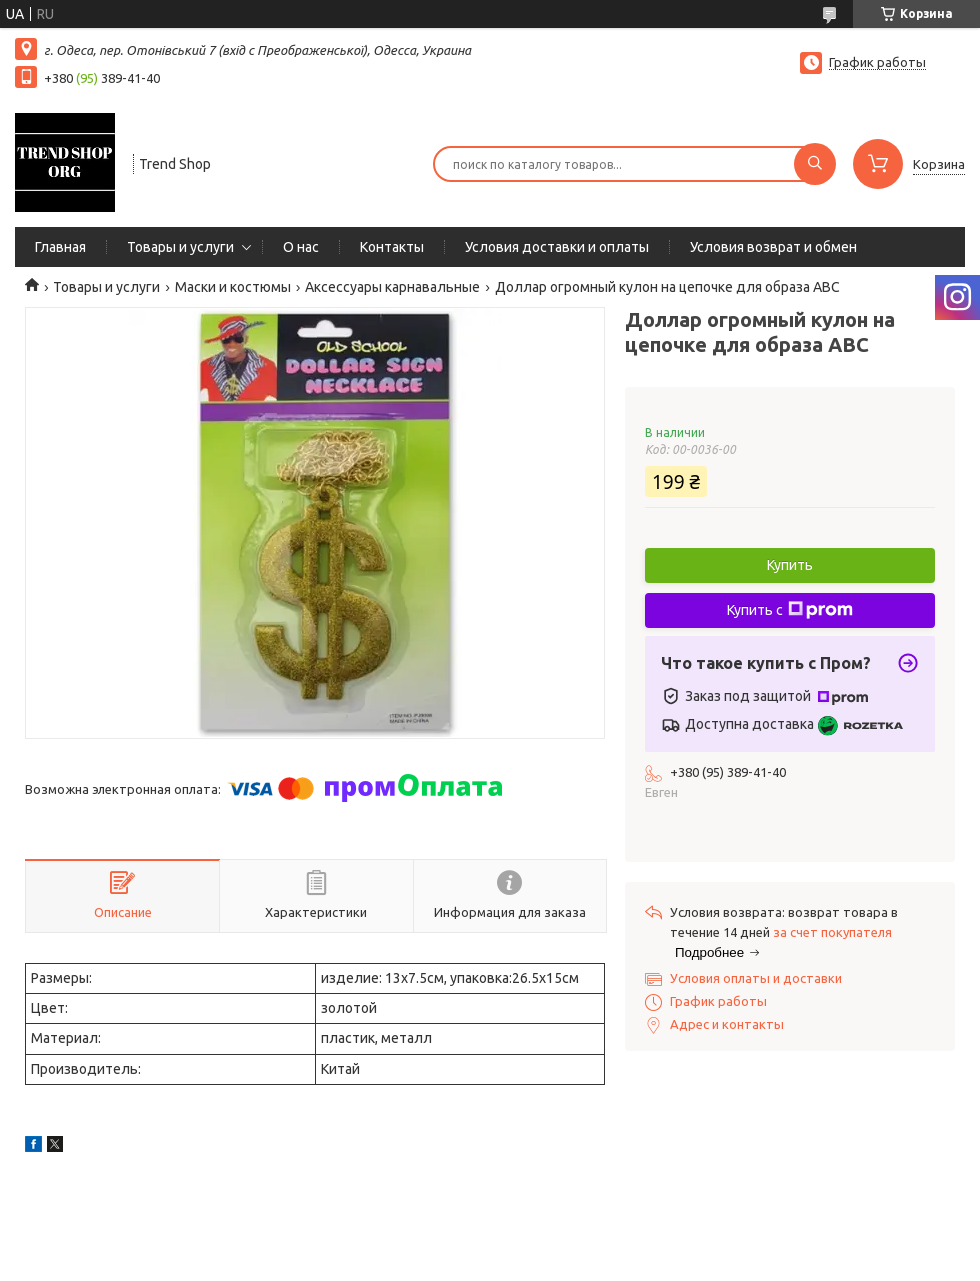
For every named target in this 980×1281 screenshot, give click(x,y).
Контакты (392, 247)
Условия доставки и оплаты (557, 247)
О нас (301, 247)
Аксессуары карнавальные (392, 287)
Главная (60, 247)
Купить (790, 565)
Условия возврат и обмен (773, 247)
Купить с (790, 610)
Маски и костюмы (233, 287)
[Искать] (815, 164)
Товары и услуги (180, 247)
